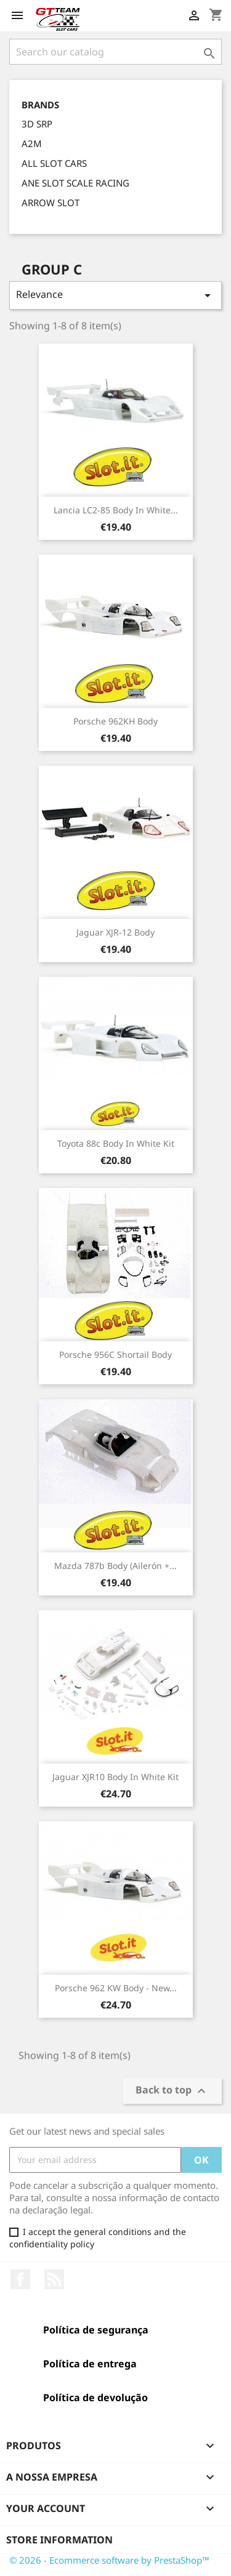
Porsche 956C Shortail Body (115, 1354)
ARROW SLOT (50, 202)
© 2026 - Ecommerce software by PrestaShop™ (109, 2560)
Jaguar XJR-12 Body (115, 932)
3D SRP (37, 124)
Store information (59, 2539)
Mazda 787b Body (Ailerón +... (115, 1565)
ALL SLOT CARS (54, 163)
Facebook (20, 2279)
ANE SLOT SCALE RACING (75, 183)
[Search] (115, 52)
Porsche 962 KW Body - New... (116, 1988)
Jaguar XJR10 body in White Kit (115, 1777)
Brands (40, 105)
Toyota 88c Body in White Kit (115, 1143)
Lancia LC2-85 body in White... (116, 510)
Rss (54, 2279)
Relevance (115, 295)
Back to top (172, 2090)
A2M (32, 143)
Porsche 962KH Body (115, 721)
